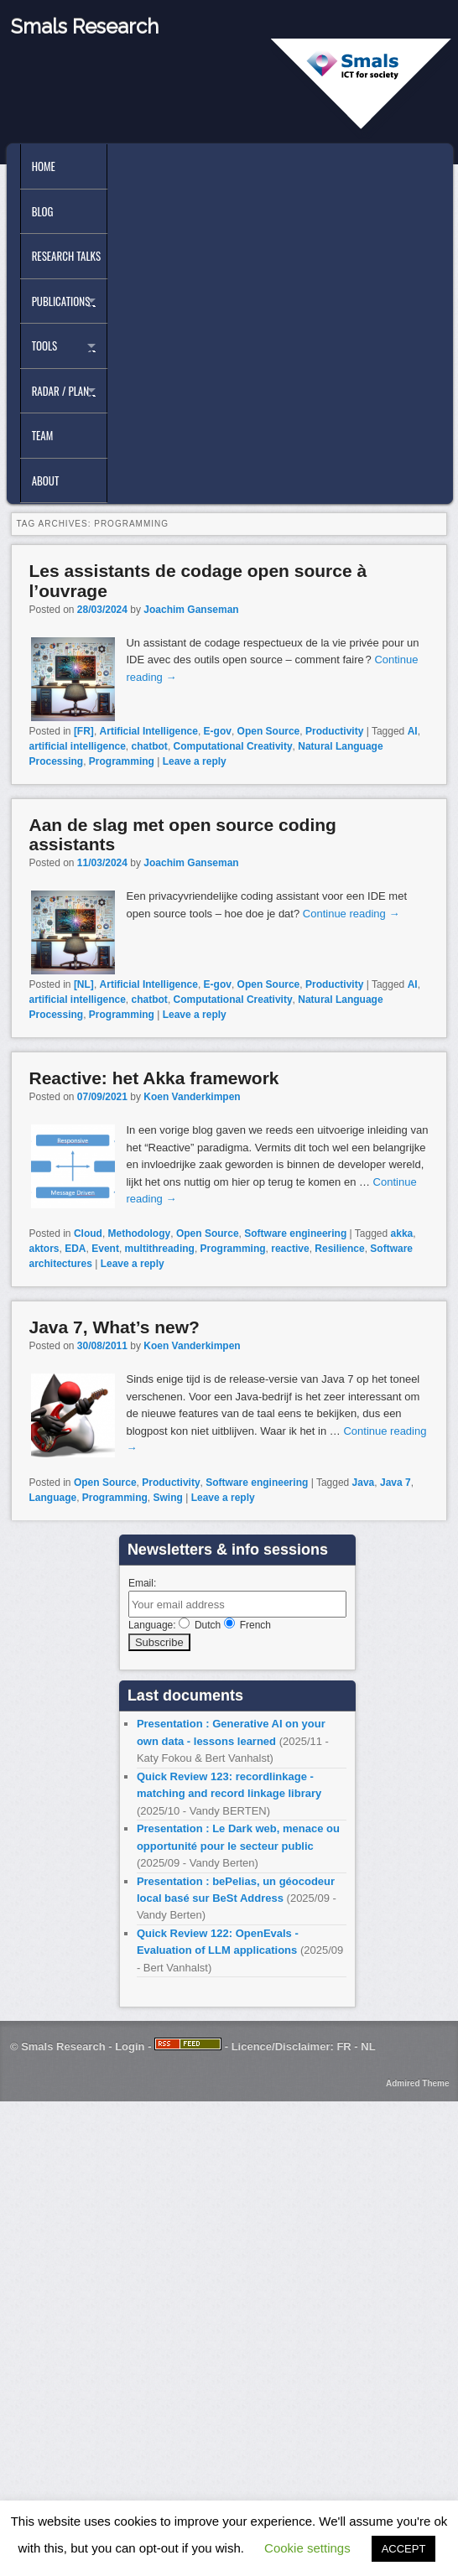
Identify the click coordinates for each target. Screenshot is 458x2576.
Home (43, 166)
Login (129, 2046)
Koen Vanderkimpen (191, 1097)
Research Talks (66, 255)
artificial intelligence (77, 746)
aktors (44, 1248)
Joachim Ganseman (190, 609)
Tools (45, 345)
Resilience (339, 1248)
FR (343, 2046)
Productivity (334, 731)
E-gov (218, 731)
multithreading (160, 1248)
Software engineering (295, 1233)
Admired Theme (418, 2083)
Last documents (185, 1695)
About (46, 480)
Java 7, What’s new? (114, 1327)
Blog (43, 211)
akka (402, 1233)
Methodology (139, 1233)
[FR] (84, 731)
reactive (290, 1248)
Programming (121, 761)
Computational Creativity (233, 746)
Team (43, 435)
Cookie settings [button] (307, 2548)
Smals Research (85, 26)
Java (363, 1482)
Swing (168, 1498)
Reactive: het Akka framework (153, 1078)
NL (368, 2046)
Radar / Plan (60, 390)
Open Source (268, 731)
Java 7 (395, 1482)
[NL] (84, 984)
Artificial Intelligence (149, 731)
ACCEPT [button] (404, 2548)
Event (105, 1248)
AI (413, 731)
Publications (61, 301)
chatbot (150, 746)
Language (52, 1498)
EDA (75, 1248)
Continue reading (351, 913)
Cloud (88, 1233)
